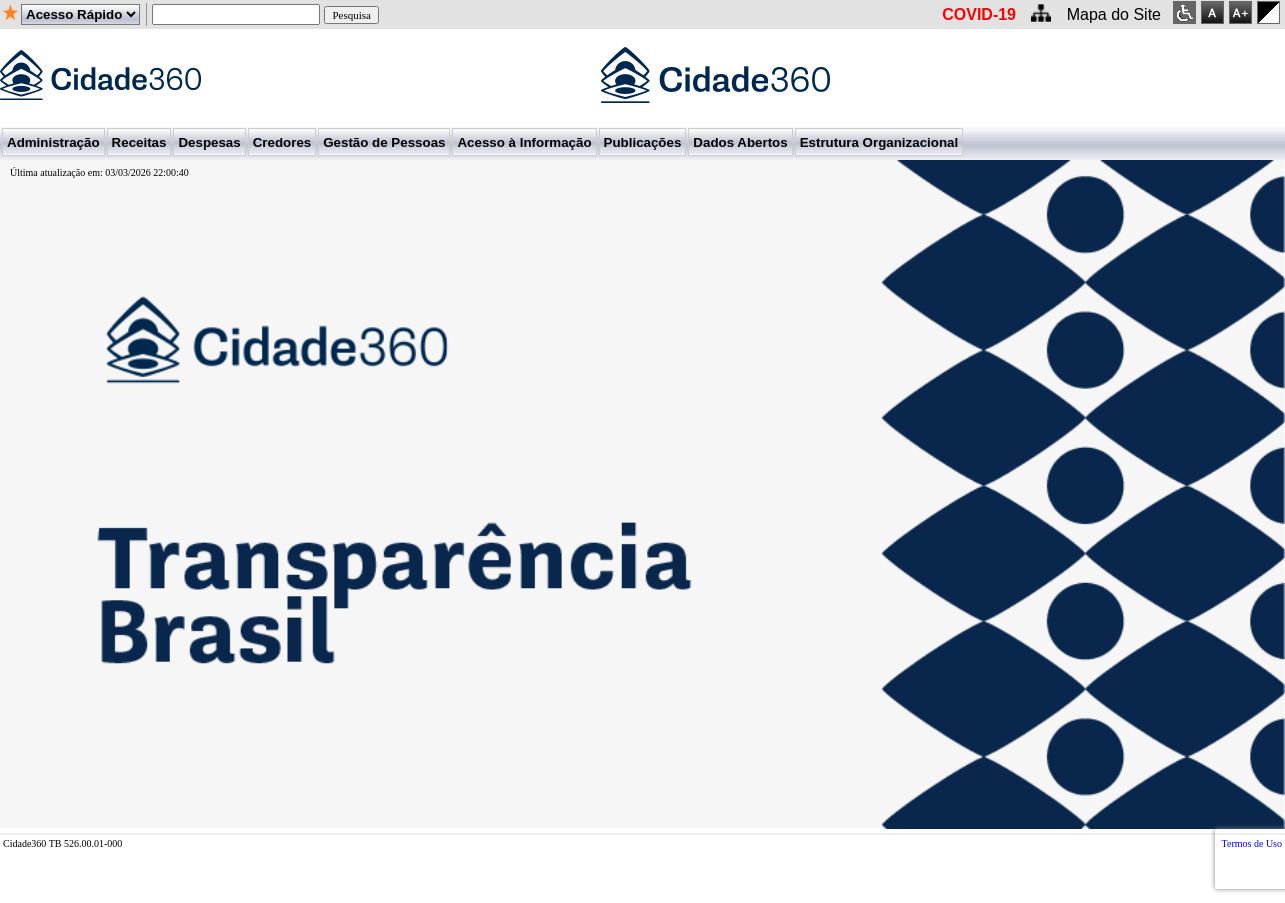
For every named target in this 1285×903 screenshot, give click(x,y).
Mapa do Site (1114, 14)
